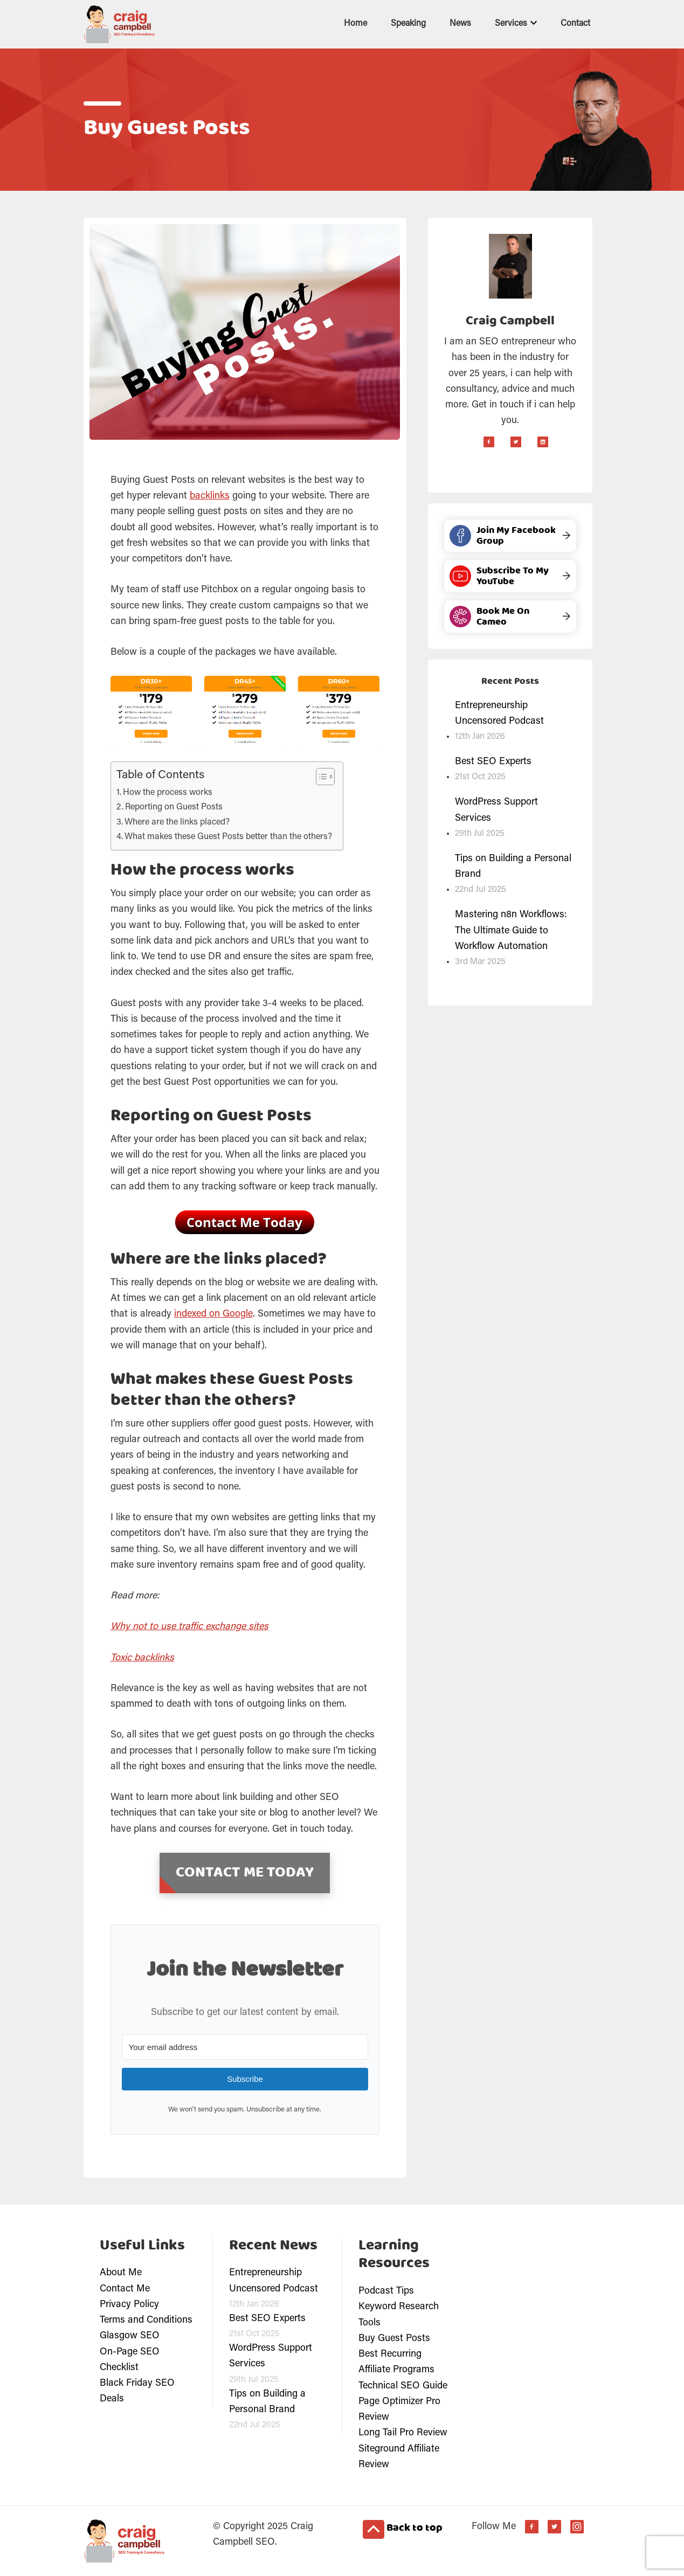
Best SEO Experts (493, 762)
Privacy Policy (129, 2305)
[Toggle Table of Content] (320, 776)
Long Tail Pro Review (402, 2433)
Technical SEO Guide (402, 2386)
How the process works (167, 792)
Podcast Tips (386, 2291)
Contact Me (125, 2289)
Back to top (403, 2529)
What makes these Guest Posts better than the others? (228, 837)
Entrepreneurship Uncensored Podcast (499, 713)
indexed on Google (213, 1314)
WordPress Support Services (496, 810)
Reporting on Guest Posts (174, 807)
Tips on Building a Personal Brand (513, 867)
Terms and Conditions (146, 2320)
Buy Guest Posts (394, 2339)
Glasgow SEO (130, 2336)
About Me (121, 2273)
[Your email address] (245, 2047)
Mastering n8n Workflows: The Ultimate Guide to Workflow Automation (511, 931)
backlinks (210, 496)
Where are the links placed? (177, 822)
